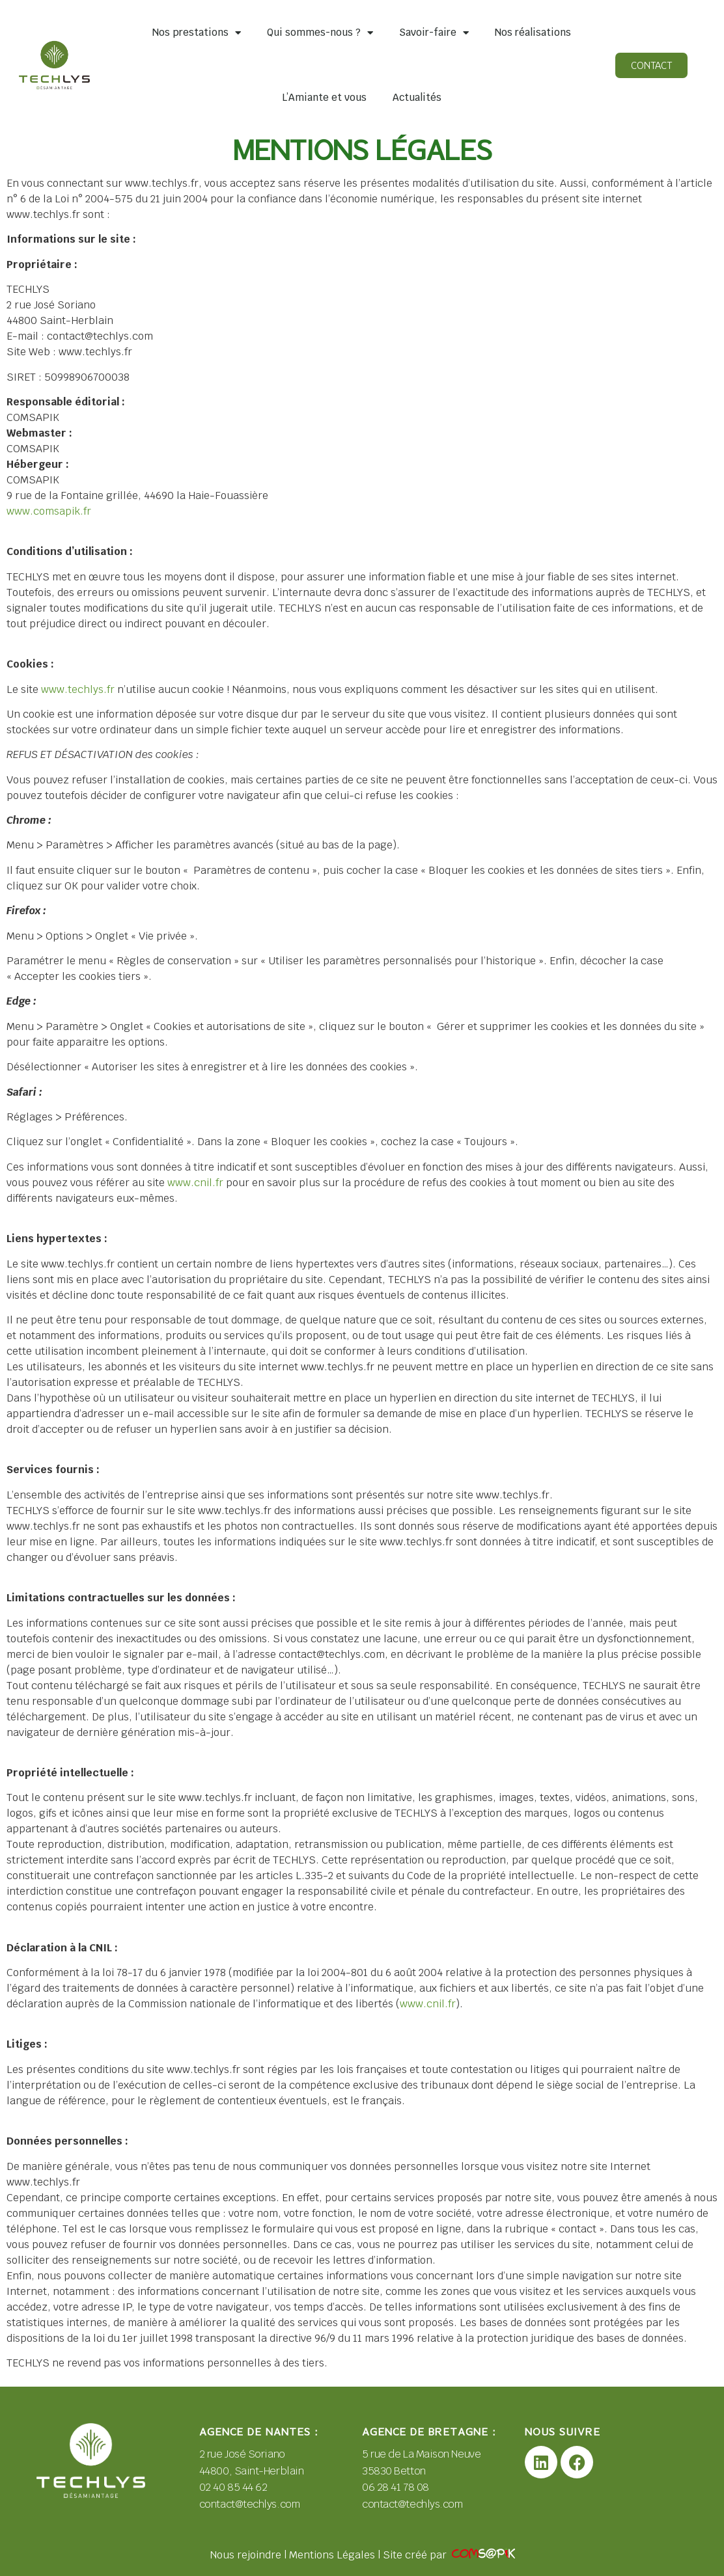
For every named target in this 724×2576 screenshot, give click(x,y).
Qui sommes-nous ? (320, 32)
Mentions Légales (332, 2555)
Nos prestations (196, 32)
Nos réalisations (533, 32)
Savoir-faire (434, 32)
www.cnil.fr (195, 1182)
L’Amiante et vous (324, 97)
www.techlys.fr (78, 689)
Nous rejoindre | (249, 2555)
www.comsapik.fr (49, 511)
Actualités (417, 97)
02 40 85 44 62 (234, 2487)
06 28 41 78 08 (395, 2487)
